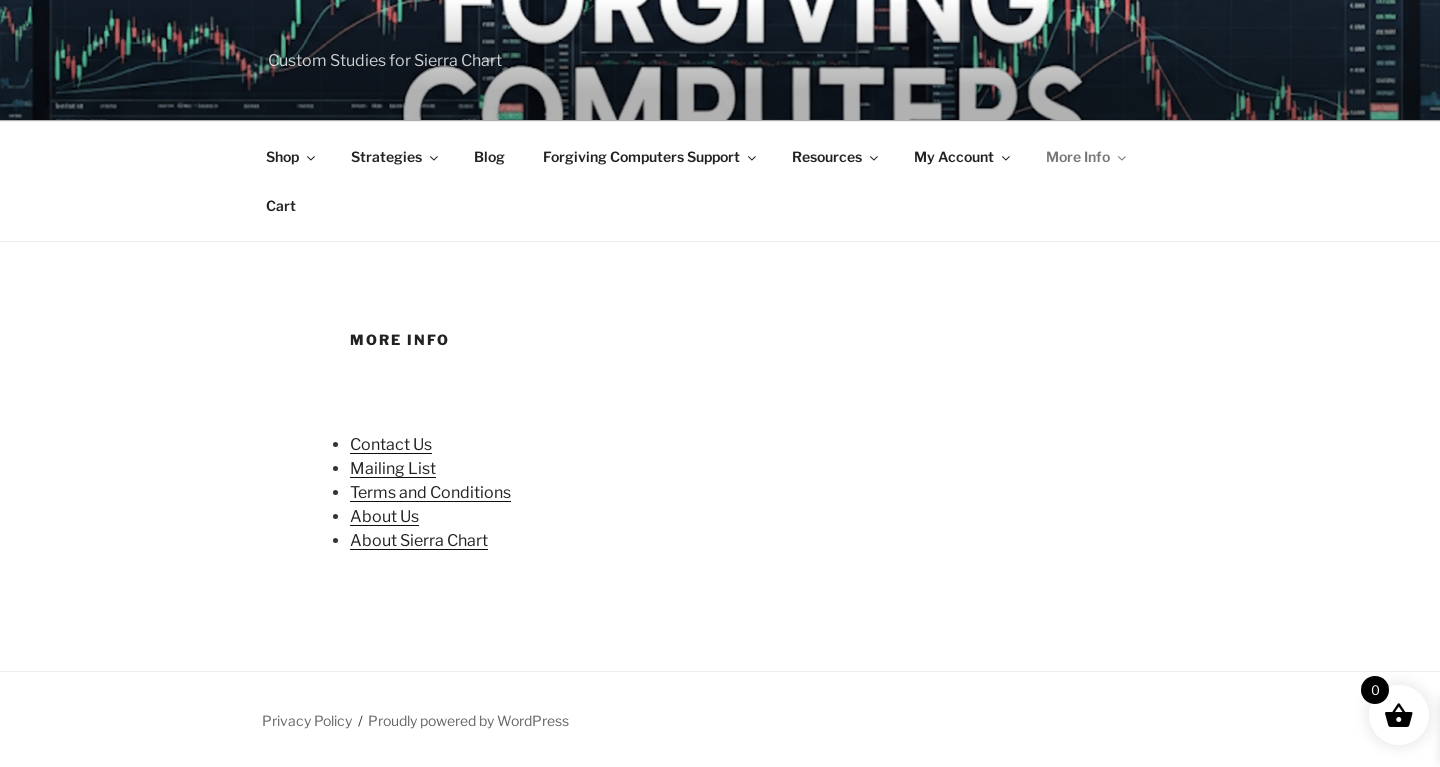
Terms (373, 492)
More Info (1087, 156)
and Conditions (453, 492)
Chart (466, 540)
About (373, 516)
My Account (963, 156)
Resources (836, 156)
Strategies (396, 156)
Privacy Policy (307, 720)
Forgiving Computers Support (651, 156)
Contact (381, 444)
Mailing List (393, 468)
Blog (489, 156)
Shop (292, 156)
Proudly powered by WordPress (468, 720)
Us (422, 444)
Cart (281, 205)
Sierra (422, 540)
